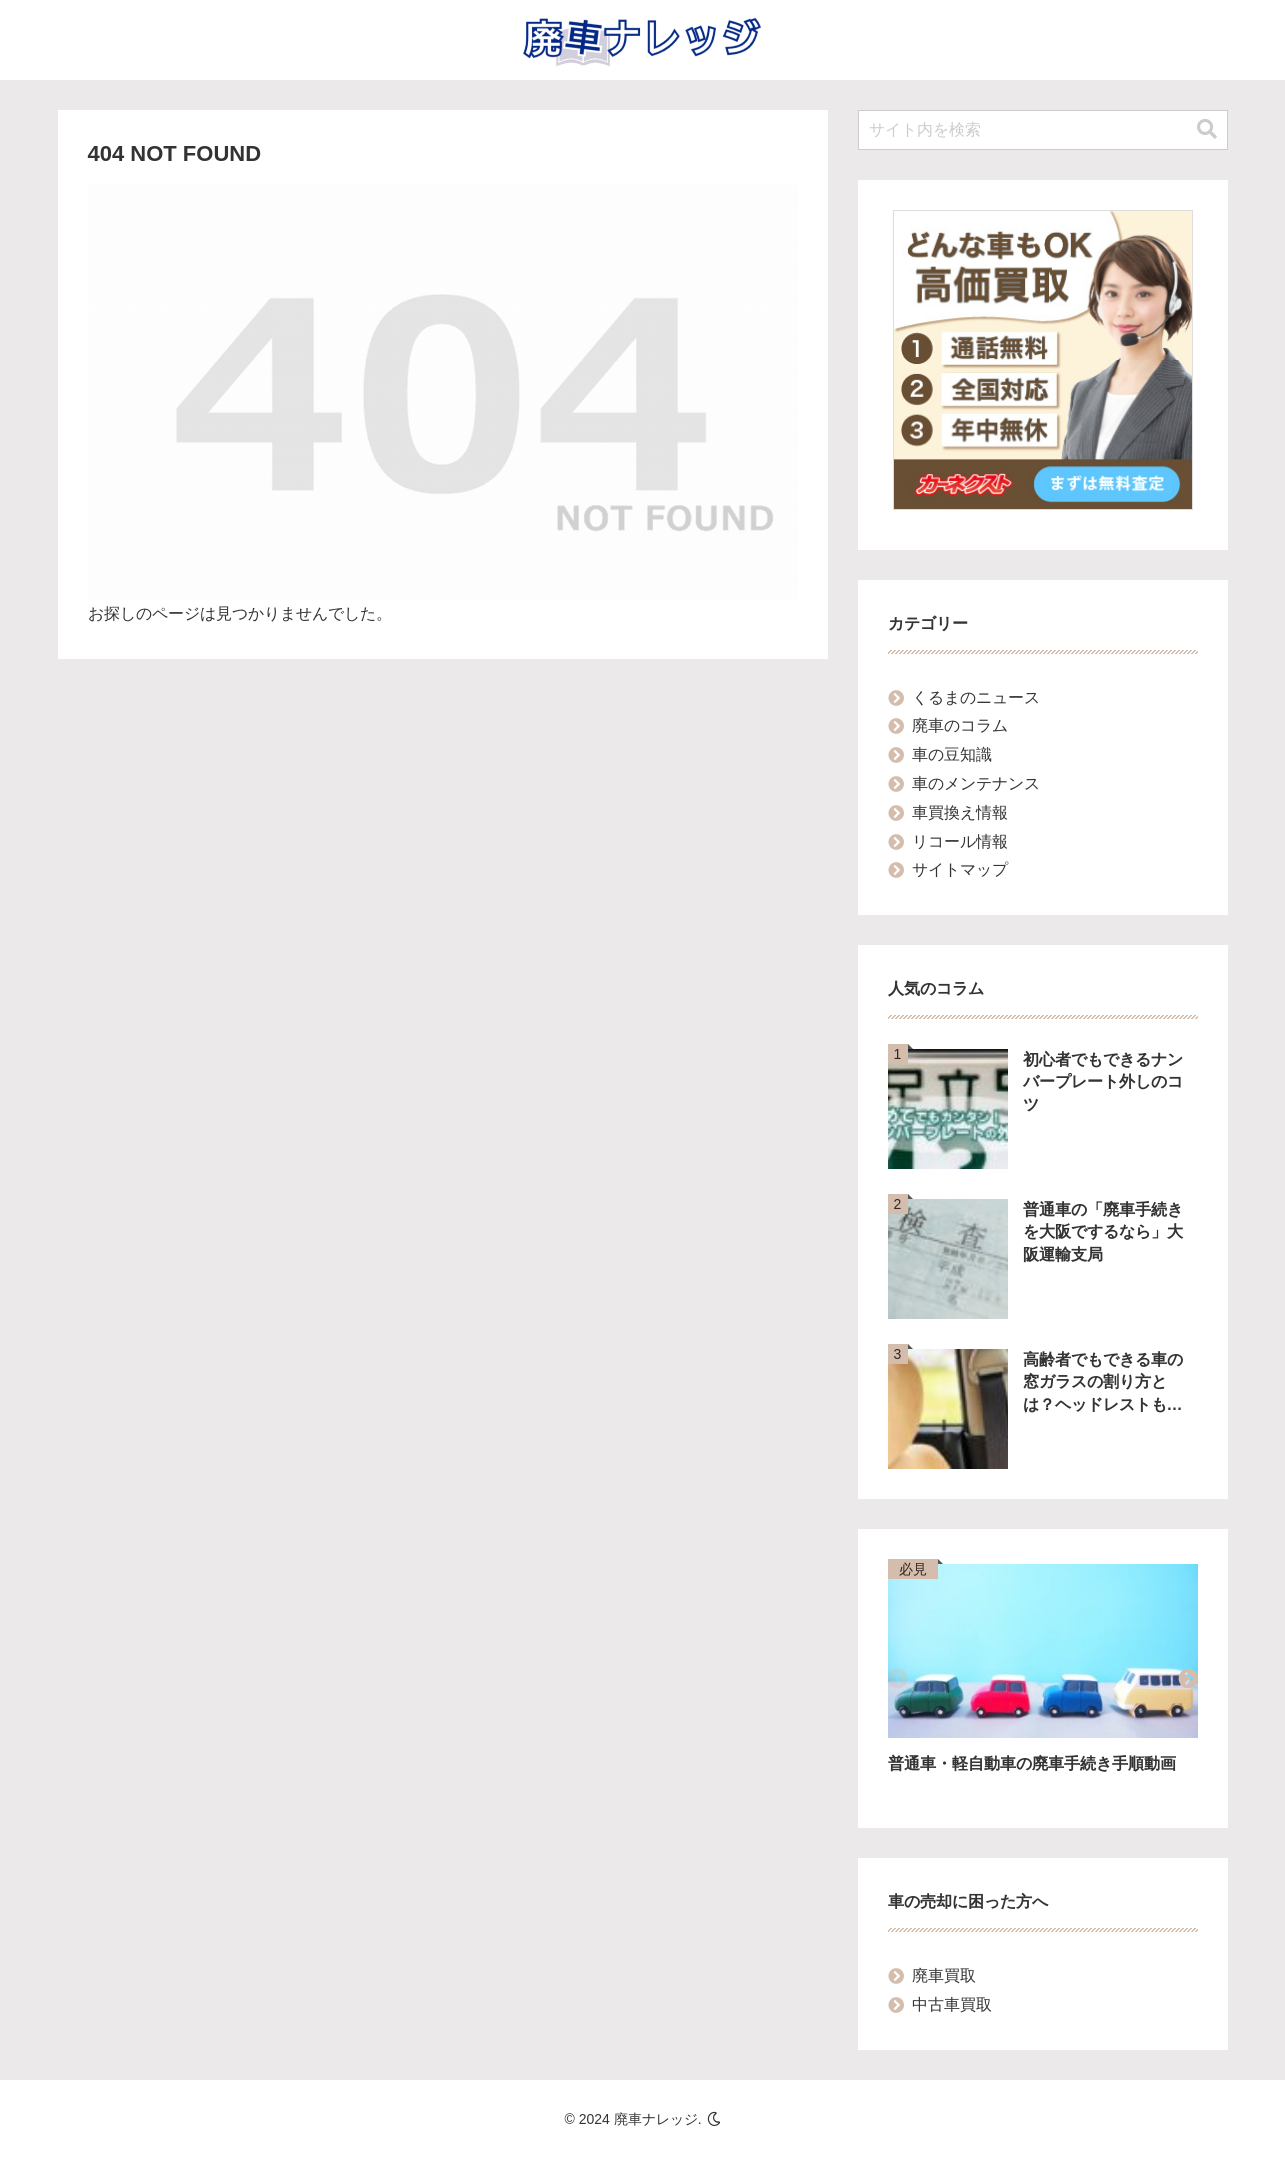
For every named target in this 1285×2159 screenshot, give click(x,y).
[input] (1043, 130)
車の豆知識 (952, 754)
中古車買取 (952, 2004)
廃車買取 (944, 1975)
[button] (1207, 129)
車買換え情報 (960, 812)
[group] (1043, 1681)
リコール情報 (960, 841)
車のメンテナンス (976, 783)
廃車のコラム (960, 725)
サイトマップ (960, 869)
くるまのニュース (976, 697)
